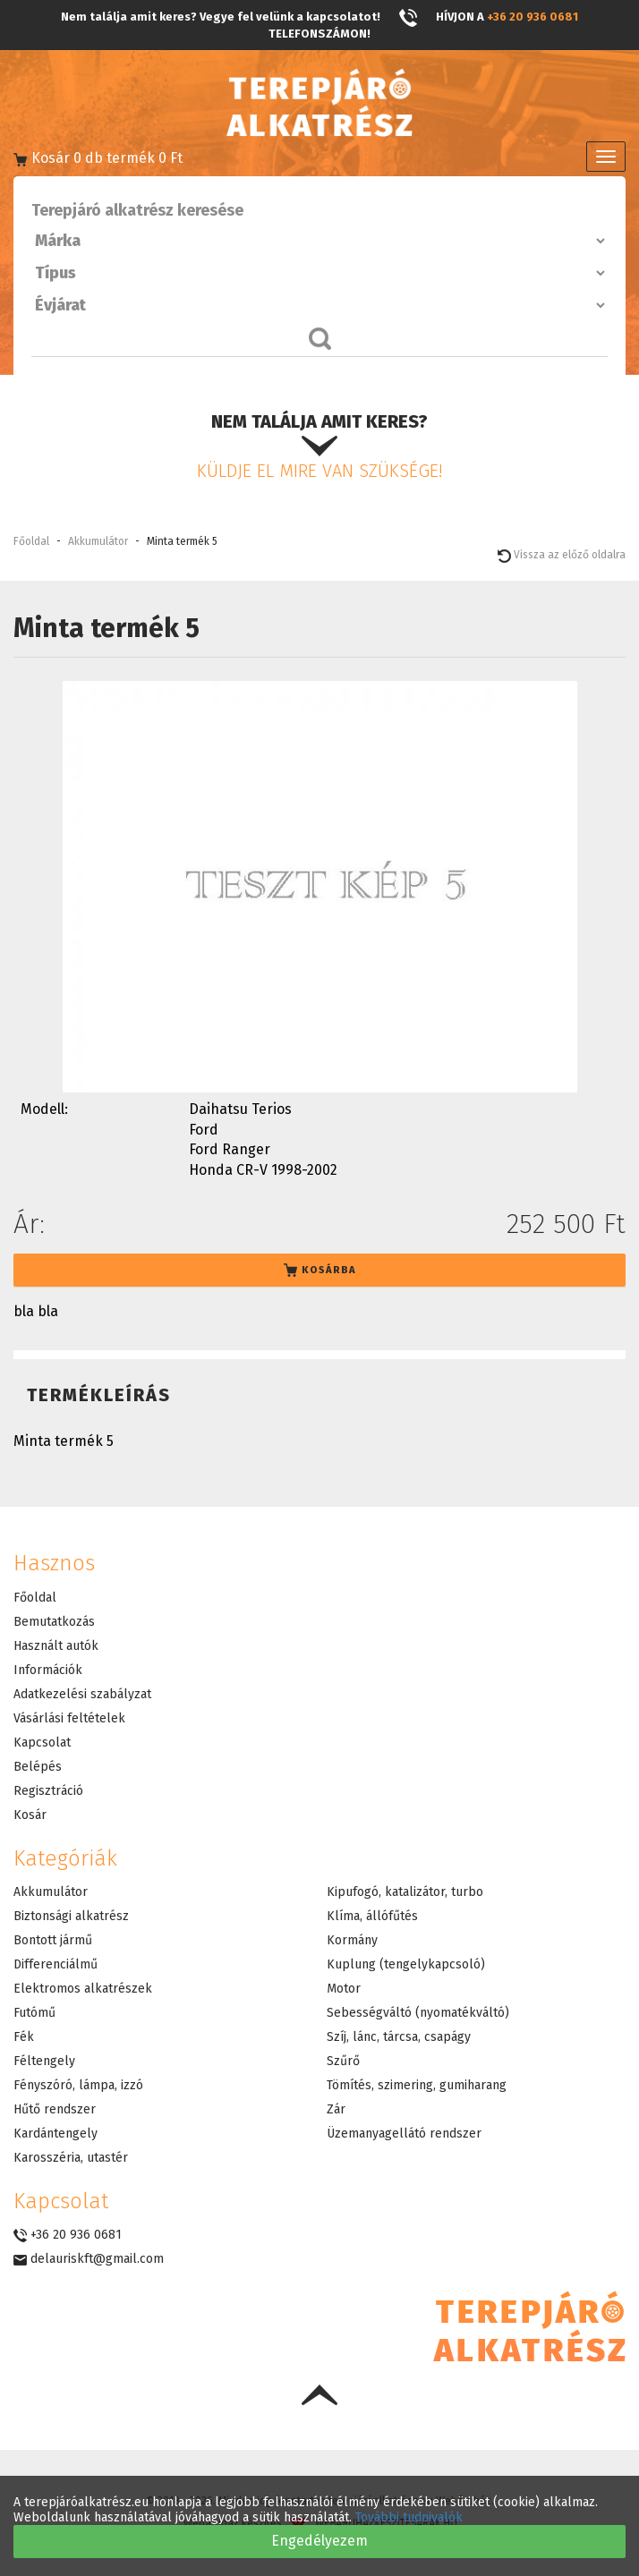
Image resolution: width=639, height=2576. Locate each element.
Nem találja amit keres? (319, 446)
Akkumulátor (98, 541)
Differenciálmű (55, 1964)
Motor (344, 1988)
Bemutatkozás (54, 1621)
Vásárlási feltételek (69, 1718)
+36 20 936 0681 (532, 16)
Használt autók (55, 1646)
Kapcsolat (42, 1742)
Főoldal (31, 541)
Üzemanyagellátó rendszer (404, 2133)
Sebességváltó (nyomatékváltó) (418, 2012)
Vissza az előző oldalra (562, 555)
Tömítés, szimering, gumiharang (417, 2085)
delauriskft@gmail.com (88, 2258)
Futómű (34, 2012)
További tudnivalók (409, 2517)
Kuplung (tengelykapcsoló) (406, 1964)
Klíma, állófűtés (372, 1916)
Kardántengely (55, 2133)
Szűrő (343, 2061)
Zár (336, 2109)
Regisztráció (48, 1790)
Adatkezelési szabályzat (82, 1694)
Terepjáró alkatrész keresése (137, 210)
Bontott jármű (52, 1940)
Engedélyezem (319, 2540)
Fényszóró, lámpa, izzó (78, 2085)
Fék (23, 2037)
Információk (47, 1670)
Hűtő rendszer (54, 2109)
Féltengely (44, 2061)
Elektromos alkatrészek (82, 1988)
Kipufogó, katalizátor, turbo (405, 1892)
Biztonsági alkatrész (71, 1916)
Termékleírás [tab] (99, 1395)
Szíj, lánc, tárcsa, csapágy (399, 2037)
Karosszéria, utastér (70, 2157)
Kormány (352, 1940)
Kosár (30, 1815)
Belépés (37, 1766)
